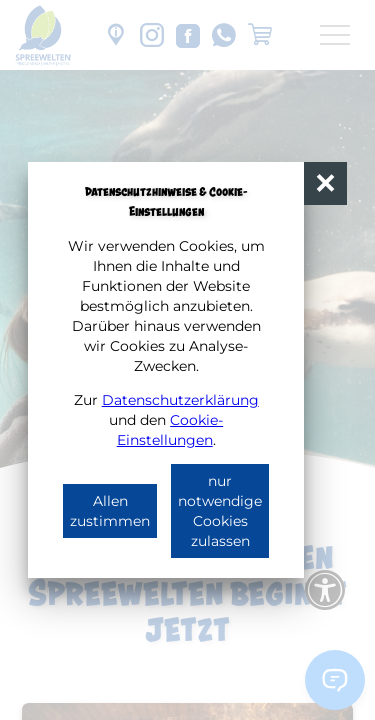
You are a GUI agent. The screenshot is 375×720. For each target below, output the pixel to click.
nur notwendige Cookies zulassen (220, 511)
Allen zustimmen (110, 511)
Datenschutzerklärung (180, 400)
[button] (325, 183)
